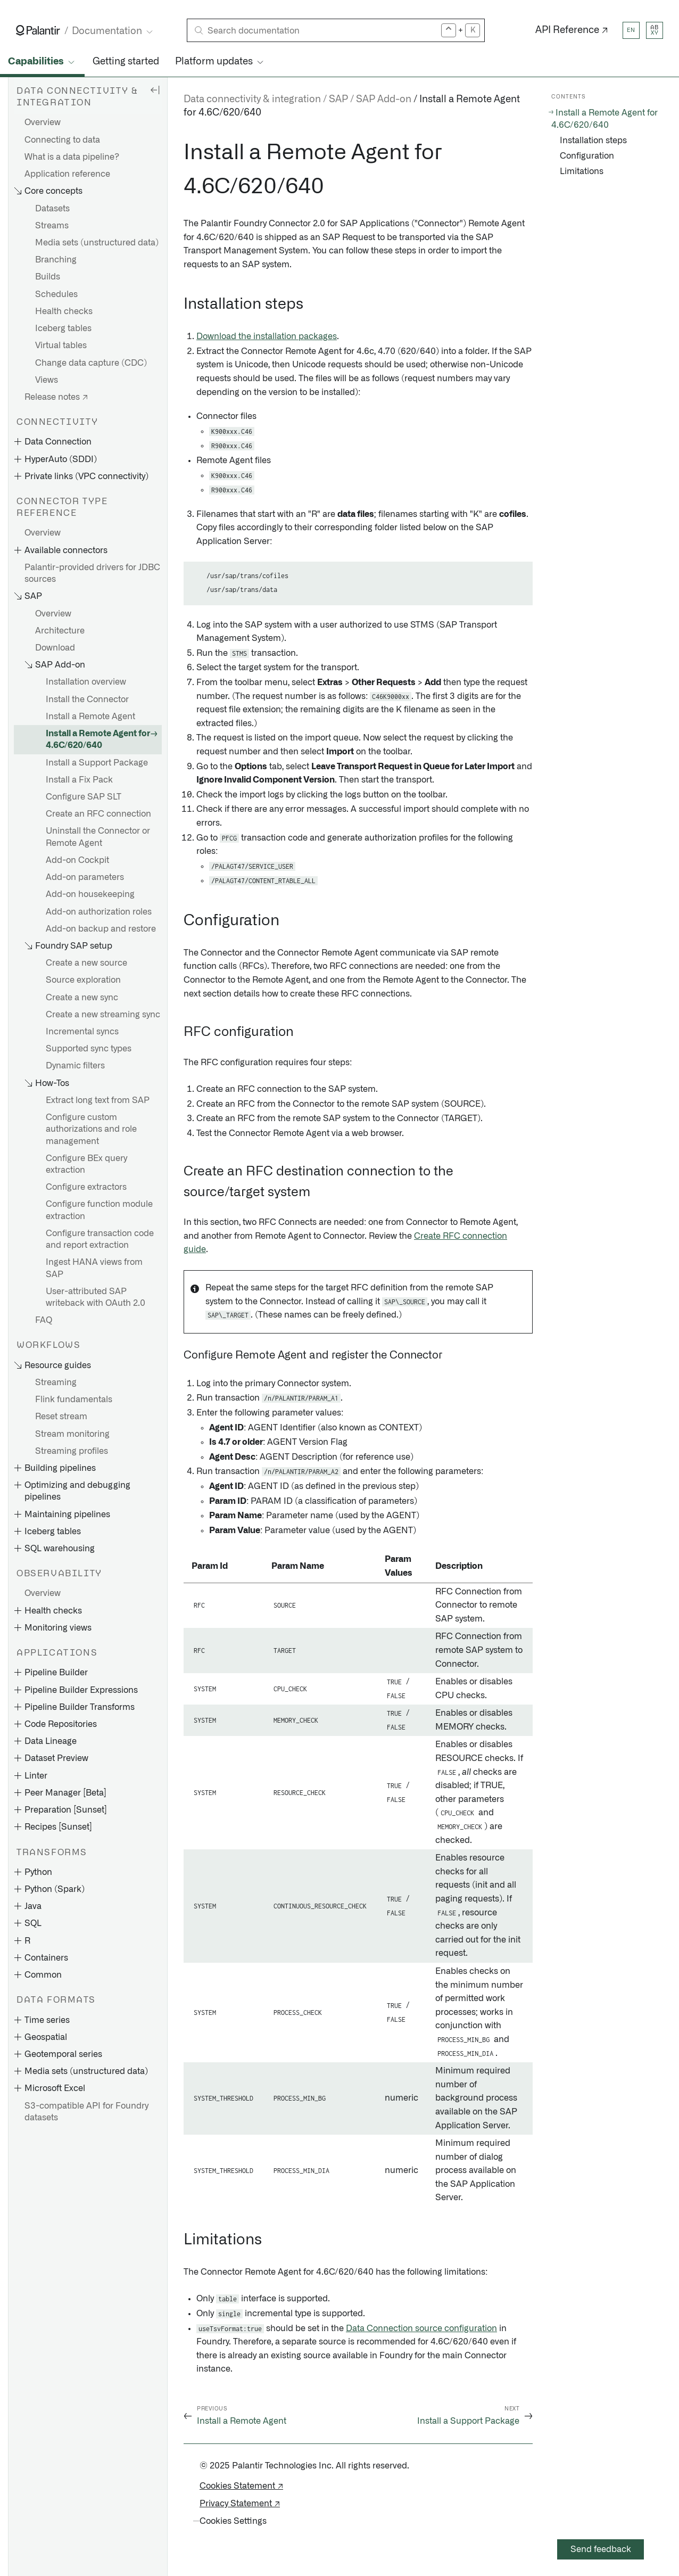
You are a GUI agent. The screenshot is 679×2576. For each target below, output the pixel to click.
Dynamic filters (75, 1065)
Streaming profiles (71, 1451)
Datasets (52, 208)
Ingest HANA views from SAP (94, 1268)
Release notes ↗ (56, 397)
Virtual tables (61, 345)
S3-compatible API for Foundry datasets (86, 2112)
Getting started (126, 62)
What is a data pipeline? (71, 157)
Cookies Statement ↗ (241, 2486)
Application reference (67, 174)
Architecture (60, 631)
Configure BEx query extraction (86, 1164)
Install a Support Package (97, 763)
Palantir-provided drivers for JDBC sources (92, 573)
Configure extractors (86, 1187)
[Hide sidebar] (154, 89)
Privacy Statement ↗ (240, 2503)
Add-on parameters (85, 877)
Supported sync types (88, 1048)
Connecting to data (62, 140)
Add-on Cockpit (77, 860)
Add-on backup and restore (101, 929)
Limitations (581, 171)
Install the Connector (87, 699)
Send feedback (600, 2549)
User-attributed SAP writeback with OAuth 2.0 (95, 1297)
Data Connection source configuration (421, 2328)
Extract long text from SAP (98, 1100)
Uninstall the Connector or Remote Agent (98, 837)
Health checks (64, 311)
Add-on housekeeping (90, 894)
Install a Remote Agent (90, 716)
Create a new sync (82, 997)
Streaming (56, 1382)
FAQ (43, 1320)
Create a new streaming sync (103, 1014)
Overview (42, 122)
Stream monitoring (72, 1434)
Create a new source (86, 963)
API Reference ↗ (571, 30)
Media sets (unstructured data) (97, 242)
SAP (338, 99)
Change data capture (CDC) (91, 363)
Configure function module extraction (99, 1210)
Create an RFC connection (98, 814)
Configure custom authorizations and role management (91, 1129)
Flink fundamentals (73, 1399)
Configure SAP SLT (83, 797)
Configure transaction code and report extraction (100, 1239)
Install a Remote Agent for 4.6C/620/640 (98, 739)
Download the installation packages (266, 336)
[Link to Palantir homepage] (38, 30)
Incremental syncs (82, 1031)
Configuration (587, 156)
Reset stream (61, 1416)
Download (55, 648)
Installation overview (86, 682)
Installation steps (593, 140)
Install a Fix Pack (79, 780)
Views (46, 380)
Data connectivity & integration (252, 99)
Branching (56, 260)
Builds (47, 277)
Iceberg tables (63, 328)
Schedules (56, 294)
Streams (52, 225)
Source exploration (83, 980)
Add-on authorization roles (99, 912)
